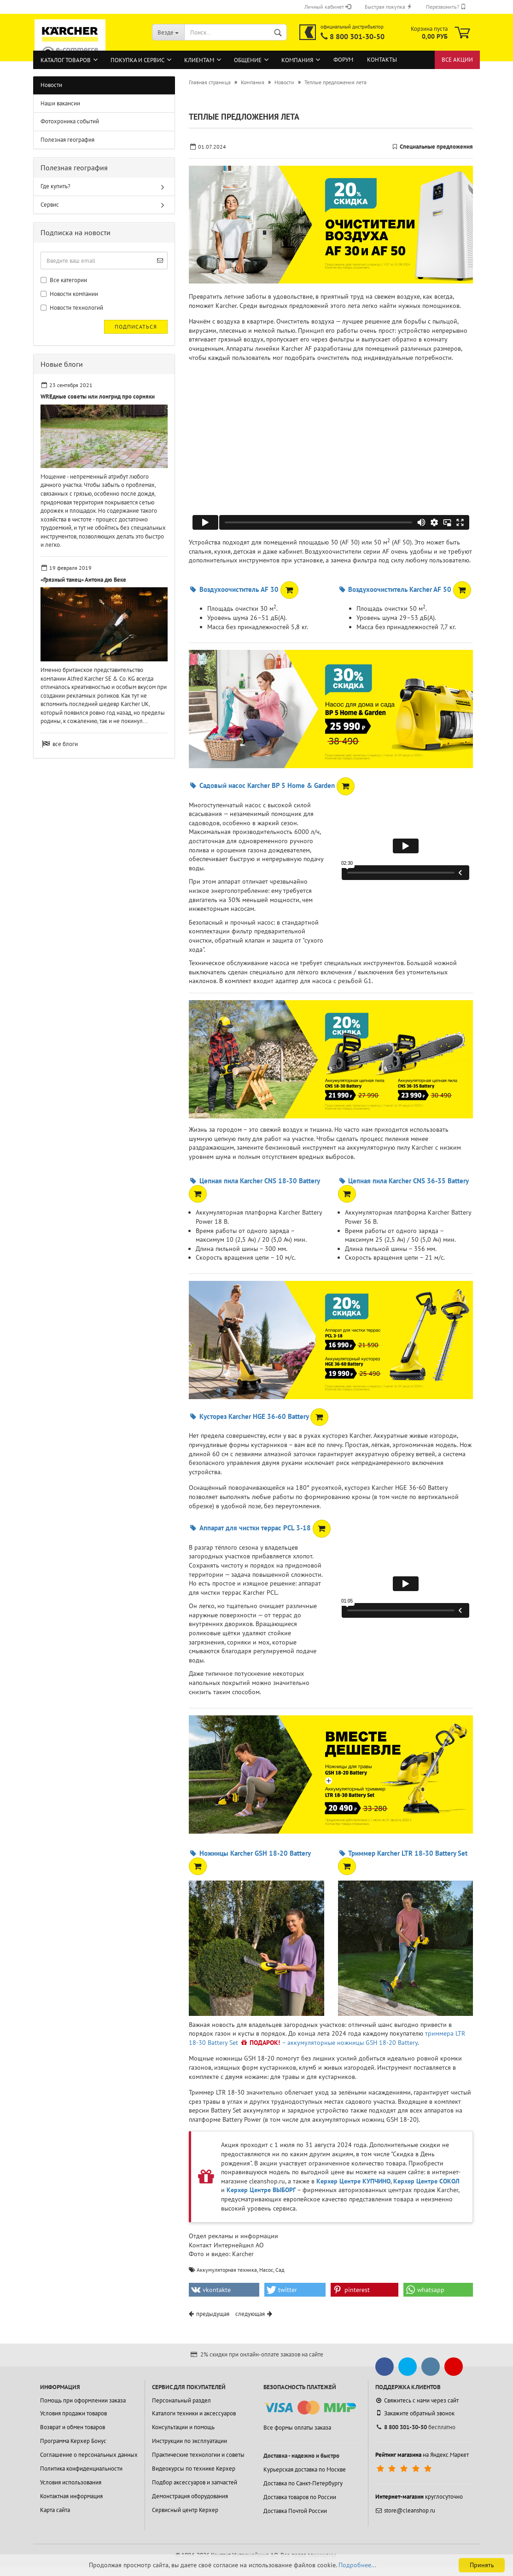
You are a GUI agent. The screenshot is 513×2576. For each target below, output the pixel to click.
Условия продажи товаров (73, 2413)
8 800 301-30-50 (357, 36)
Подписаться (136, 326)
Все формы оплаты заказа (297, 2427)
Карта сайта (55, 2510)
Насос (266, 2269)
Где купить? (55, 186)
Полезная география (67, 140)
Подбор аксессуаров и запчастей (194, 2482)
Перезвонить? (446, 6)
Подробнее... (357, 2565)
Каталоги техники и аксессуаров (194, 2413)
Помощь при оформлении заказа (83, 2400)
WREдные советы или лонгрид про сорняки (98, 396)
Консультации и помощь (183, 2427)
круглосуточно (419, 2497)
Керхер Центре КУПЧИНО (353, 2181)
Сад (279, 2269)
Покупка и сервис (137, 60)
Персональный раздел (181, 2400)
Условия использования (70, 2482)
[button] (224, 2290)
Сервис (50, 204)
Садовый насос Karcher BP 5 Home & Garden (261, 785)
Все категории (64, 280)
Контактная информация (71, 2496)
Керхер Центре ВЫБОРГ (261, 2190)
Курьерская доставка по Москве (304, 2469)
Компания (297, 60)
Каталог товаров (66, 60)
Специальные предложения (436, 147)
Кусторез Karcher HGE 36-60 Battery (248, 1416)
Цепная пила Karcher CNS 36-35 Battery (403, 1180)
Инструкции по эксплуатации (189, 2441)
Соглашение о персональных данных (89, 2455)
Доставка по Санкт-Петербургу (303, 2483)
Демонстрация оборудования (190, 2496)
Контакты (382, 60)
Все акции (457, 60)
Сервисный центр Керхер (185, 2510)
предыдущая (212, 2314)
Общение (248, 60)
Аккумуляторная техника (227, 2269)
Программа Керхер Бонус (73, 2441)
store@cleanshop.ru (405, 2510)
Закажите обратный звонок (415, 2413)
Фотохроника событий (70, 121)
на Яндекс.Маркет (422, 2455)
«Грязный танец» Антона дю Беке (83, 580)
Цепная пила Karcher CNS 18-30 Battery (254, 1180)
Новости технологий (72, 308)
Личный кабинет (327, 6)
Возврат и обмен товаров (72, 2427)
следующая (250, 2314)
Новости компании (69, 294)
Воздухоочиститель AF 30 (233, 589)
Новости (51, 85)
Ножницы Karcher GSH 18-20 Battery (249, 1853)
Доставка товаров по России (299, 2497)
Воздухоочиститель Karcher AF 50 (394, 589)
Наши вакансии (60, 103)
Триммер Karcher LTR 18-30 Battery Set (402, 1853)
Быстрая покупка (388, 6)
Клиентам (199, 60)
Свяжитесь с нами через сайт (417, 2400)
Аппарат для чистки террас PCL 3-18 (249, 1527)
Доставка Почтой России (295, 2511)
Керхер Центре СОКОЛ (426, 2181)
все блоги (65, 744)
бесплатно (415, 2427)
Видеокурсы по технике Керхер (193, 2468)
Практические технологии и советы (198, 2455)
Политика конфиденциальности (81, 2468)
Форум (343, 60)
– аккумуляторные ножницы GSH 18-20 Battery (350, 2042)
